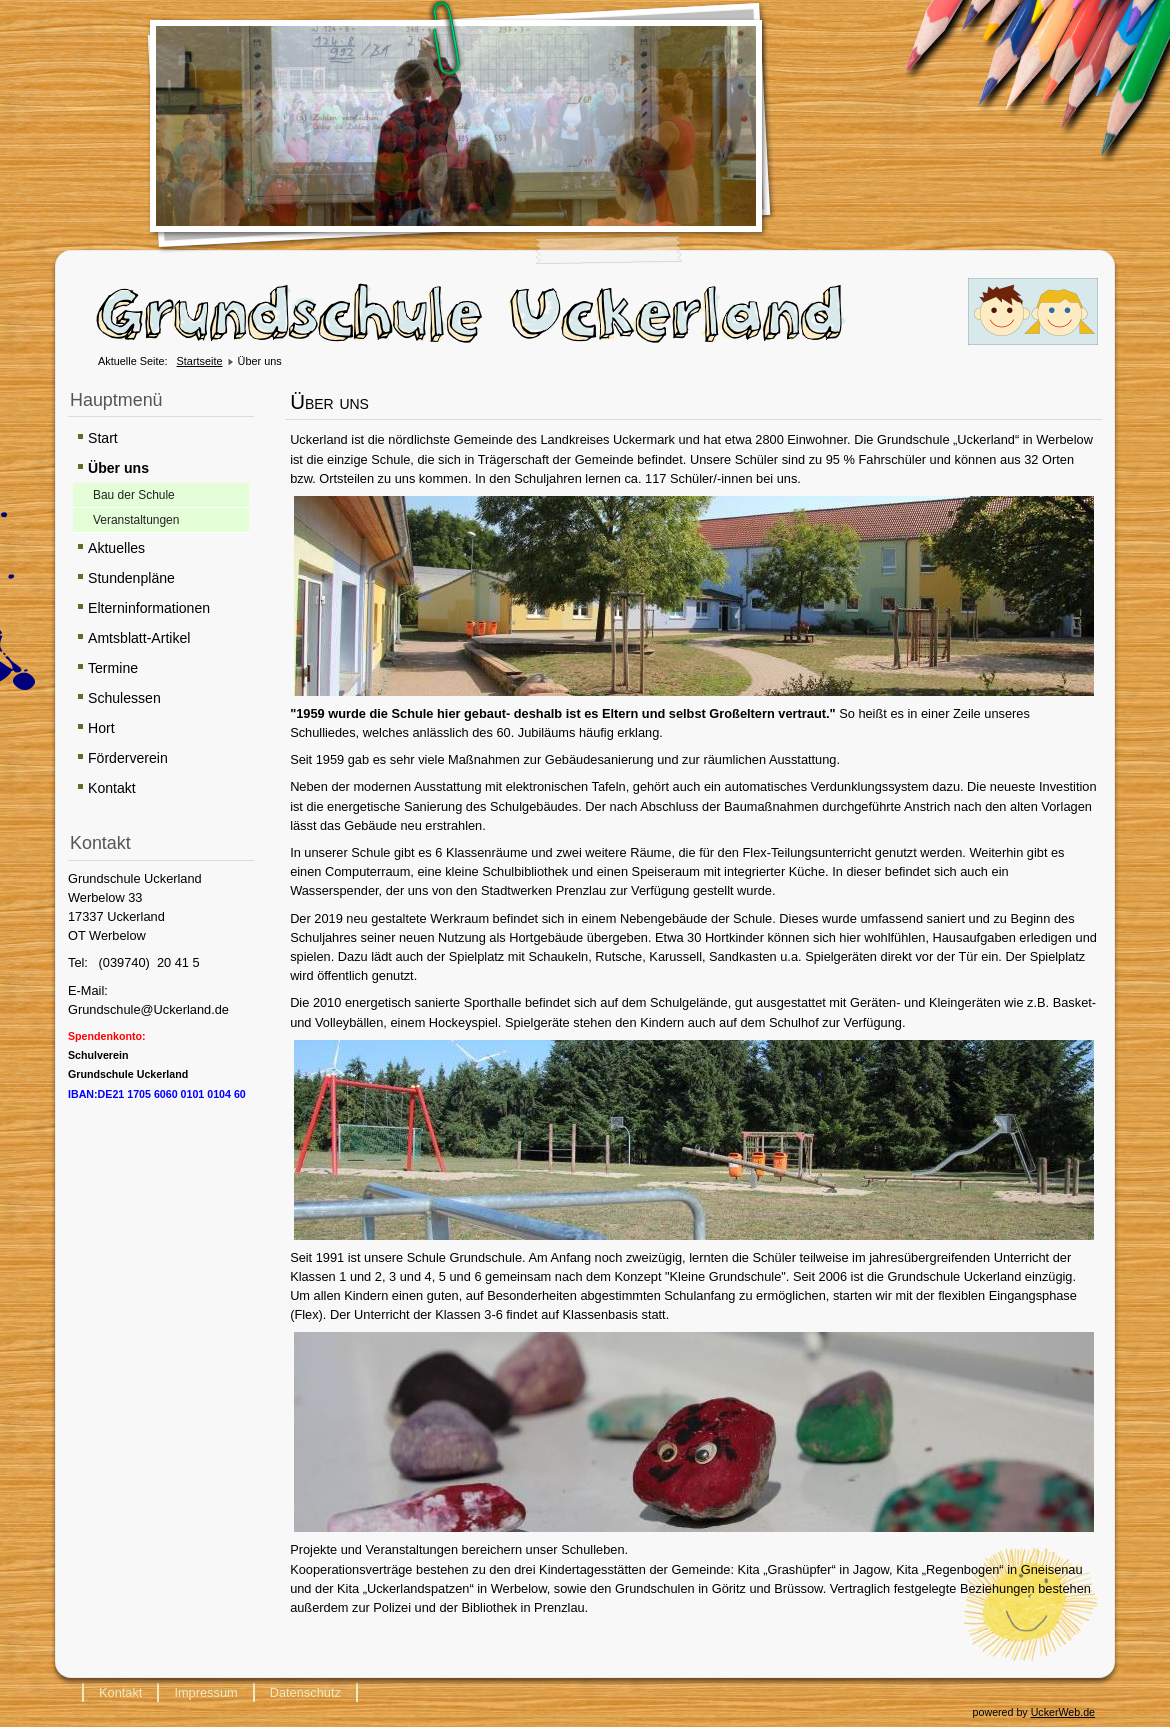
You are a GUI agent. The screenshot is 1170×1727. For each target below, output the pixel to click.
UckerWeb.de (1063, 1712)
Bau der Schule (134, 495)
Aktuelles (116, 548)
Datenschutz (305, 1692)
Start (103, 438)
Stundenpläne (131, 578)
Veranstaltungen (136, 520)
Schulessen (124, 698)
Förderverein (128, 758)
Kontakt (112, 788)
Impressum (205, 1692)
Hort (101, 728)
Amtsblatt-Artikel (139, 638)
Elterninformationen (149, 608)
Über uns (118, 468)
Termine (113, 668)
